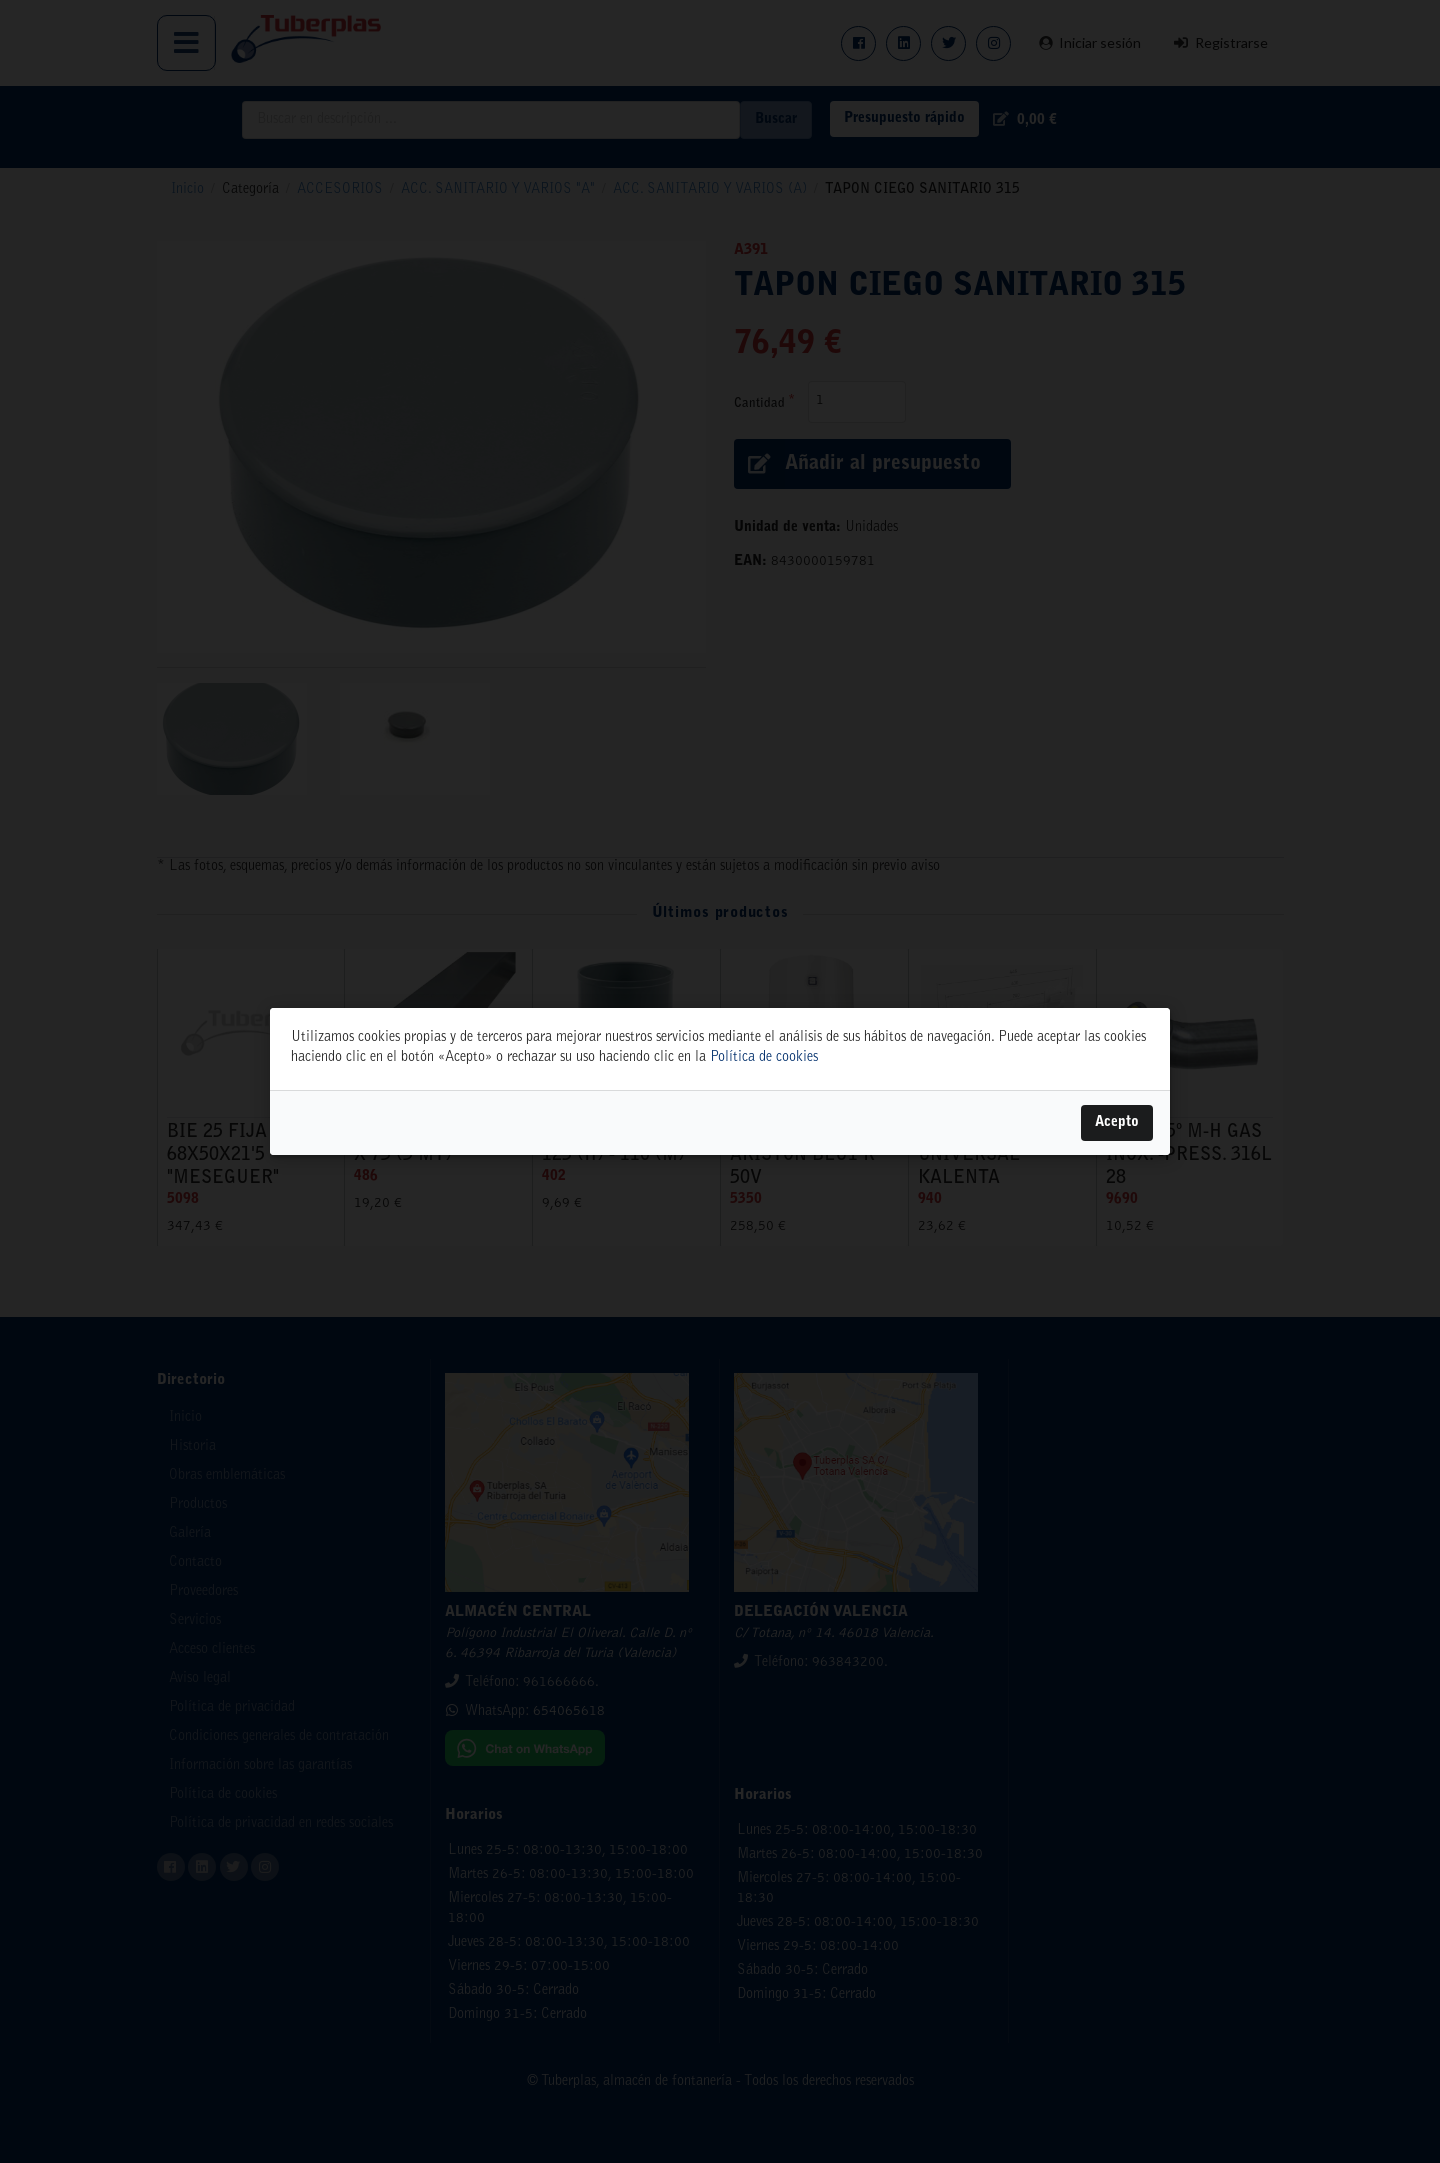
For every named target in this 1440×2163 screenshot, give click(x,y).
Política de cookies (764, 1058)
